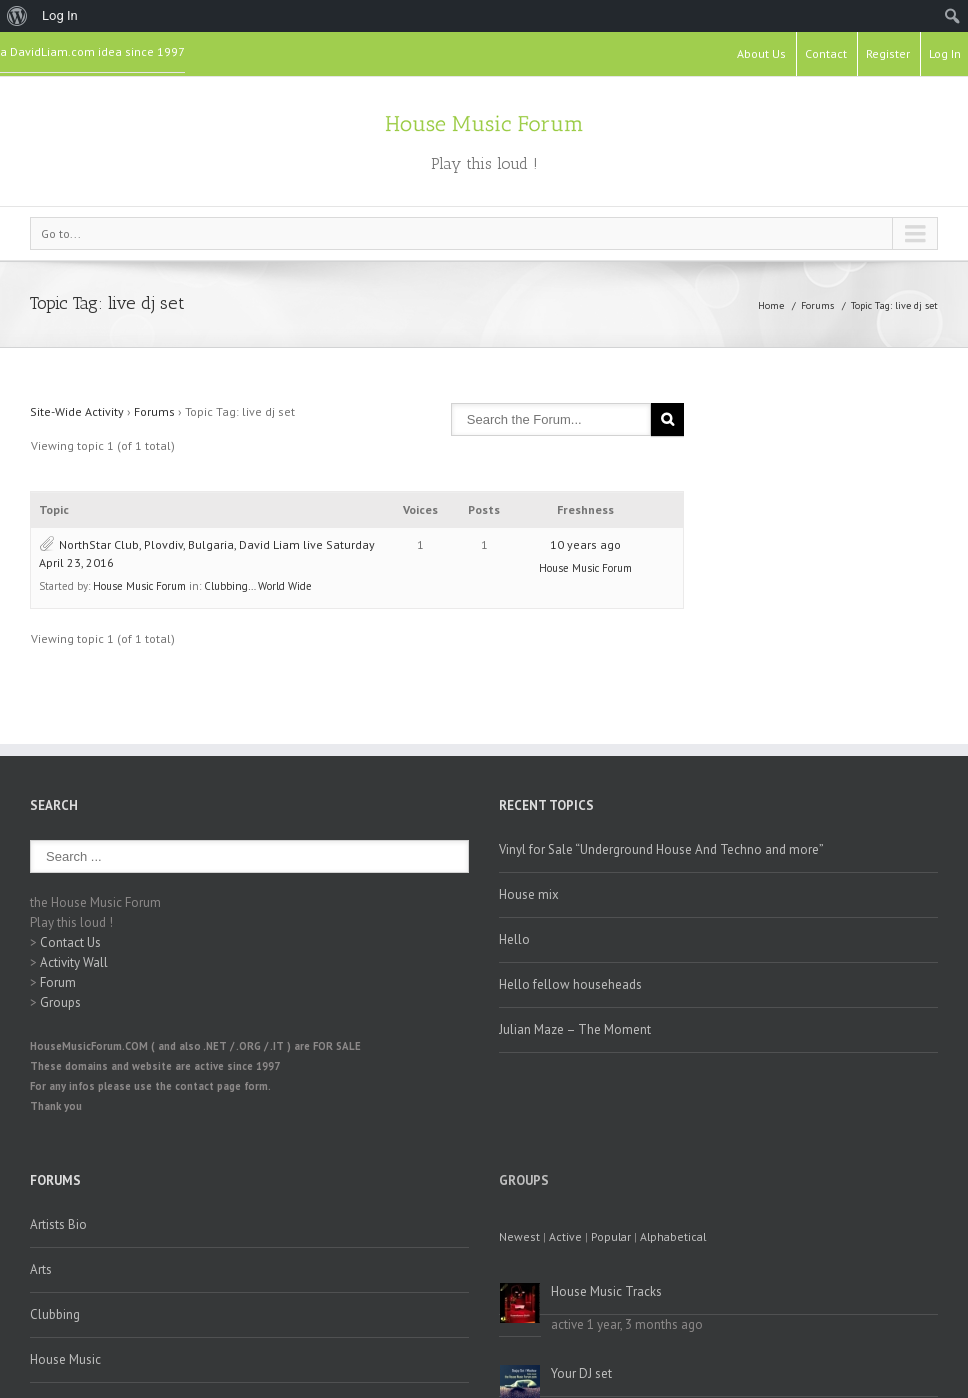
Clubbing (55, 1314)
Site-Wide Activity (77, 411)
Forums (817, 305)
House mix (529, 894)
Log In (945, 53)
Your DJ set (581, 1373)
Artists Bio (58, 1224)
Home (771, 305)
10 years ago (585, 544)
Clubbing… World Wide (258, 586)
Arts (41, 1269)
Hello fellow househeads (570, 984)
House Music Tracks (606, 1291)
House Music (65, 1359)
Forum (58, 982)
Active (565, 1236)
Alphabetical (673, 1236)
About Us (761, 53)
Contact (826, 53)
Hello (514, 939)
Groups (60, 1002)
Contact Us (70, 942)
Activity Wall (74, 962)
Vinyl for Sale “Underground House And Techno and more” (661, 849)
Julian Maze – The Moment (575, 1029)
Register (888, 53)
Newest (519, 1236)
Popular (611, 1236)
